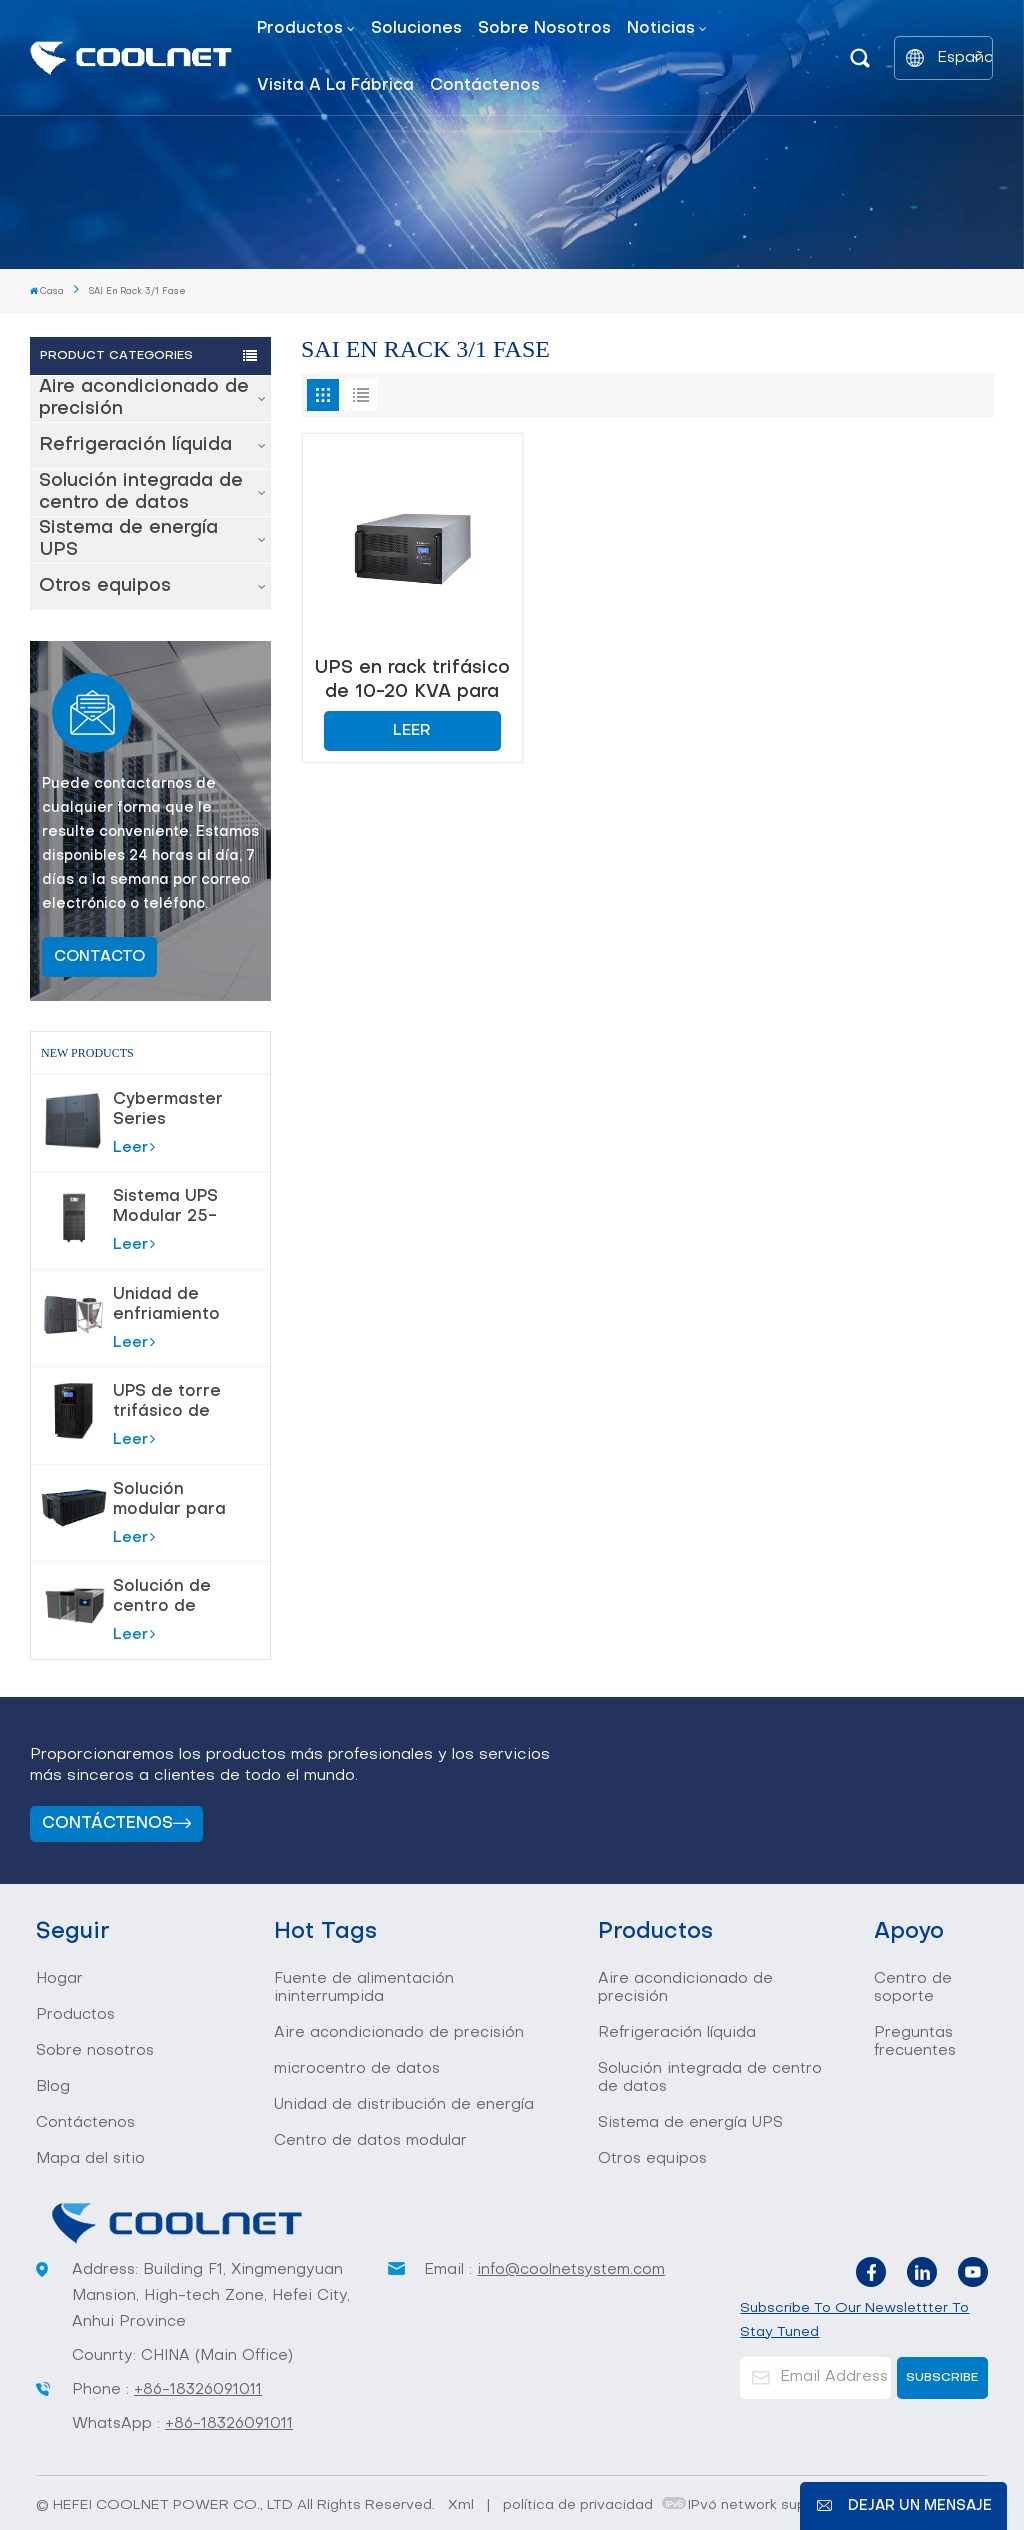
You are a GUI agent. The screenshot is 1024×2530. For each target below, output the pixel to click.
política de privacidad (578, 2505)
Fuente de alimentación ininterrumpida (364, 1988)
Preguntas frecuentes (915, 2042)
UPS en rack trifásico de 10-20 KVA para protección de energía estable (412, 680)
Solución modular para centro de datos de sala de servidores (171, 1501)
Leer (134, 1147)
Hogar (59, 1979)
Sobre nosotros (544, 29)
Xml (461, 2505)
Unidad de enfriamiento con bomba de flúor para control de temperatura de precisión (173, 1306)
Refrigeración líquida (135, 445)
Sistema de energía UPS (128, 539)
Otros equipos (105, 586)
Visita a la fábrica (335, 86)
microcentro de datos (357, 2069)
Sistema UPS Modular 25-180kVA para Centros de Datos (166, 1208)
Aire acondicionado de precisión (144, 398)
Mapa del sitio (90, 2159)
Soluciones (416, 29)
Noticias (661, 29)
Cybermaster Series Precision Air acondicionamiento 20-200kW (186, 1111)
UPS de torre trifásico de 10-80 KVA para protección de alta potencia (172, 1403)
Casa (47, 291)
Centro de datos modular (370, 2141)
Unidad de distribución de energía (404, 2105)
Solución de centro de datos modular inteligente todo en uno (174, 1598)
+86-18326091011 (198, 2390)
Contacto (99, 957)
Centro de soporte (913, 1988)
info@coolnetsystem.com (571, 2270)
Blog (53, 2087)
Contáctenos (485, 86)
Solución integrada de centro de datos (141, 492)
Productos (300, 29)
